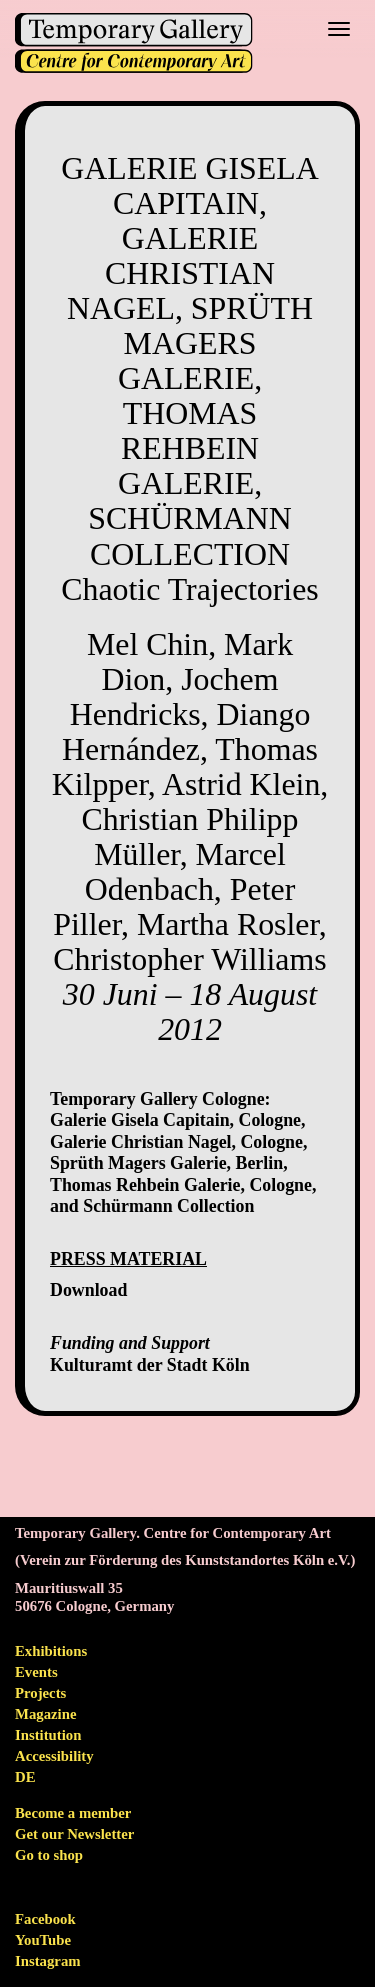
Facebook (45, 1919)
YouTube (43, 1940)
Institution (48, 1735)
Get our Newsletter (74, 1834)
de (25, 1777)
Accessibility (54, 1756)
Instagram (48, 1961)
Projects (40, 1693)
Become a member (73, 1813)
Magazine (45, 1714)
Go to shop (49, 1855)
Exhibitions (51, 1651)
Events (36, 1672)
